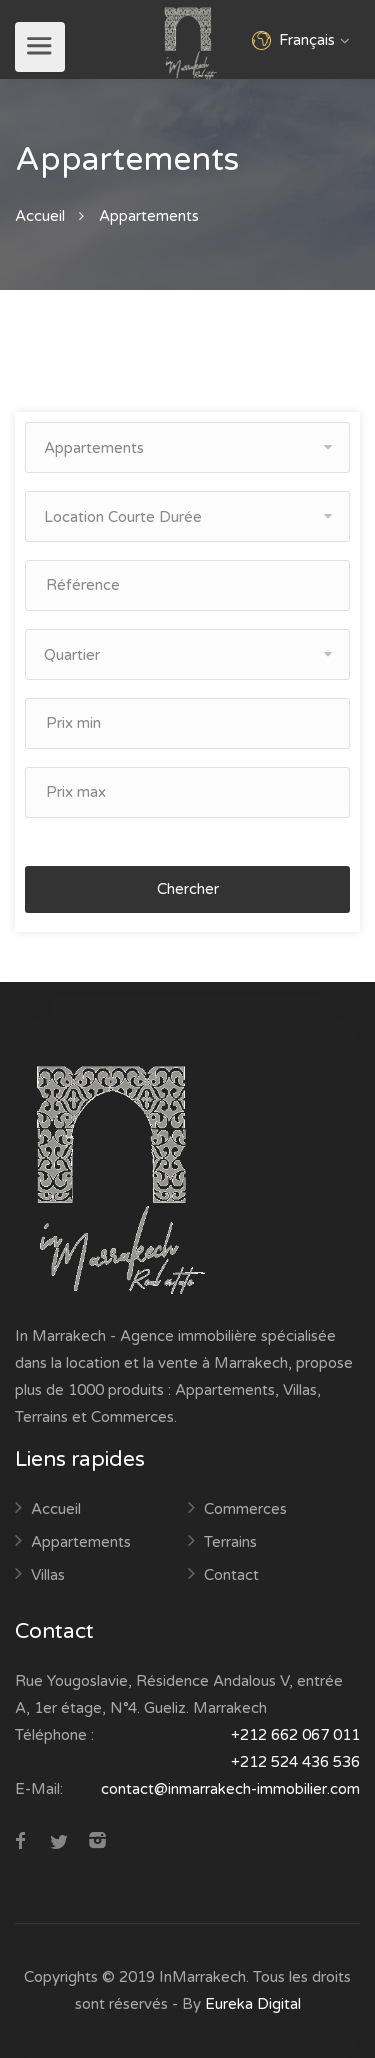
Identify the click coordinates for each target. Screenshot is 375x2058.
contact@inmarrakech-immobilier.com (230, 1789)
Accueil (40, 216)
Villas (48, 1575)
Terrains (230, 1542)
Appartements (81, 1542)
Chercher (188, 889)
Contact (231, 1575)
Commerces (245, 1509)
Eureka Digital (253, 2004)
